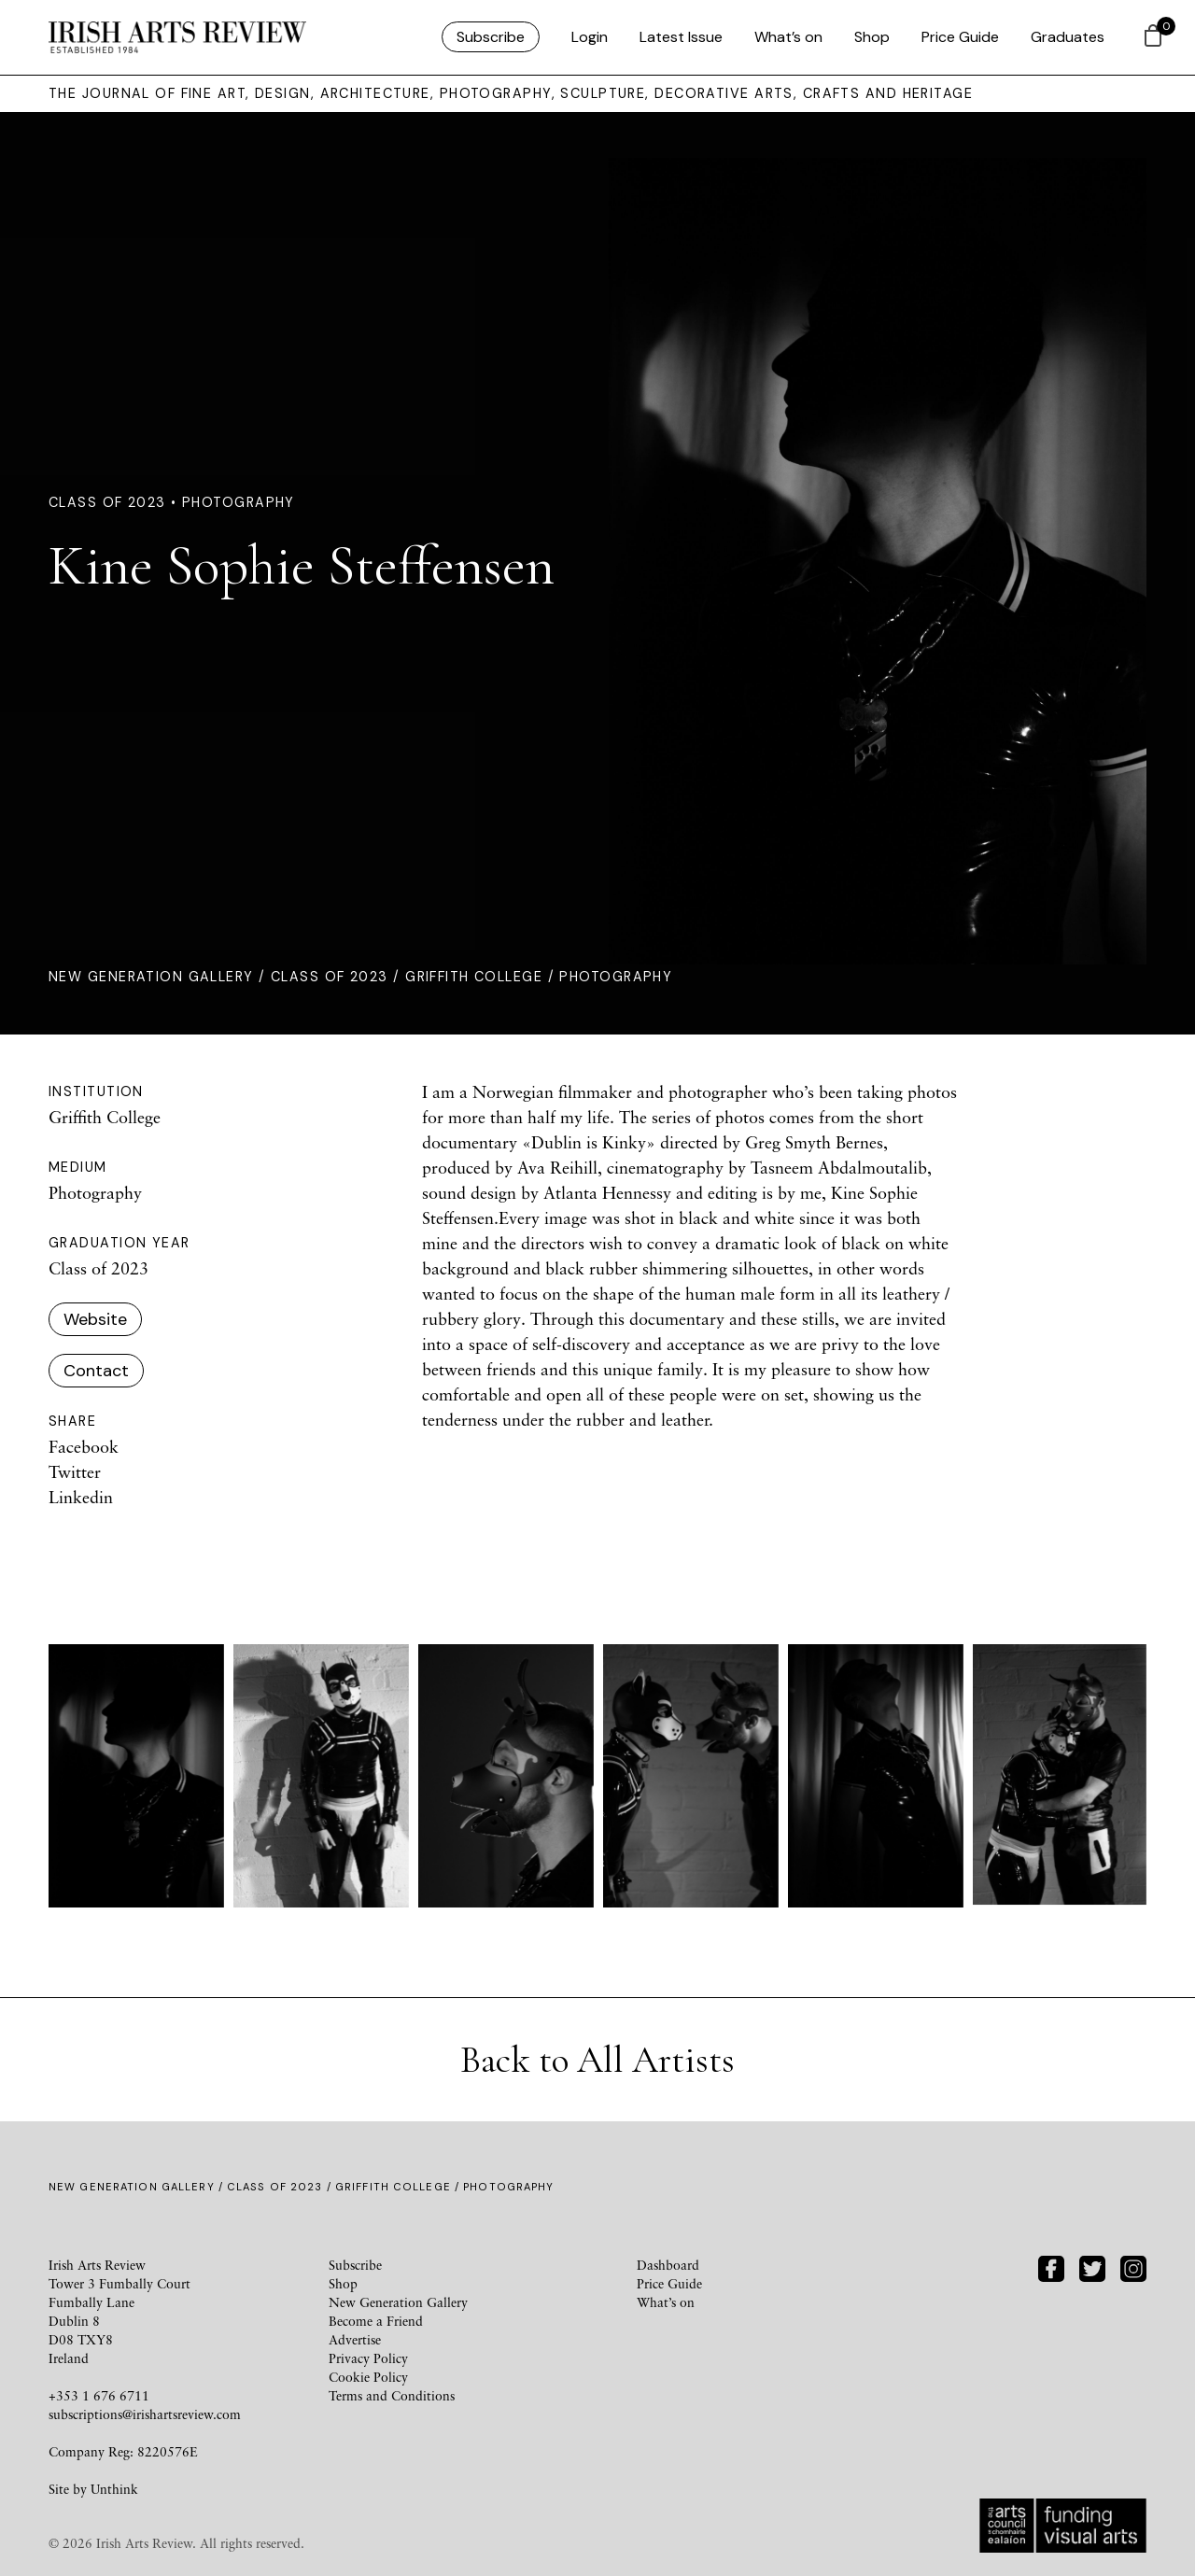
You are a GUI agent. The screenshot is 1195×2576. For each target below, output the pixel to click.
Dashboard (668, 2265)
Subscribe (491, 37)
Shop (872, 37)
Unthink (114, 2489)
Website (95, 1319)
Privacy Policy (368, 2358)
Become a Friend (376, 2321)
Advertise (355, 2339)
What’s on (788, 37)
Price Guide (960, 37)
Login (589, 37)
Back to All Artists (597, 2059)
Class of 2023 (329, 976)
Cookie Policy (368, 2377)
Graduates (1067, 37)
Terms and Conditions (392, 2395)
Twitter (75, 1471)
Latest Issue (681, 37)
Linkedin (81, 1496)
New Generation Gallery (151, 976)
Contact (96, 1370)
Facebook (84, 1446)
